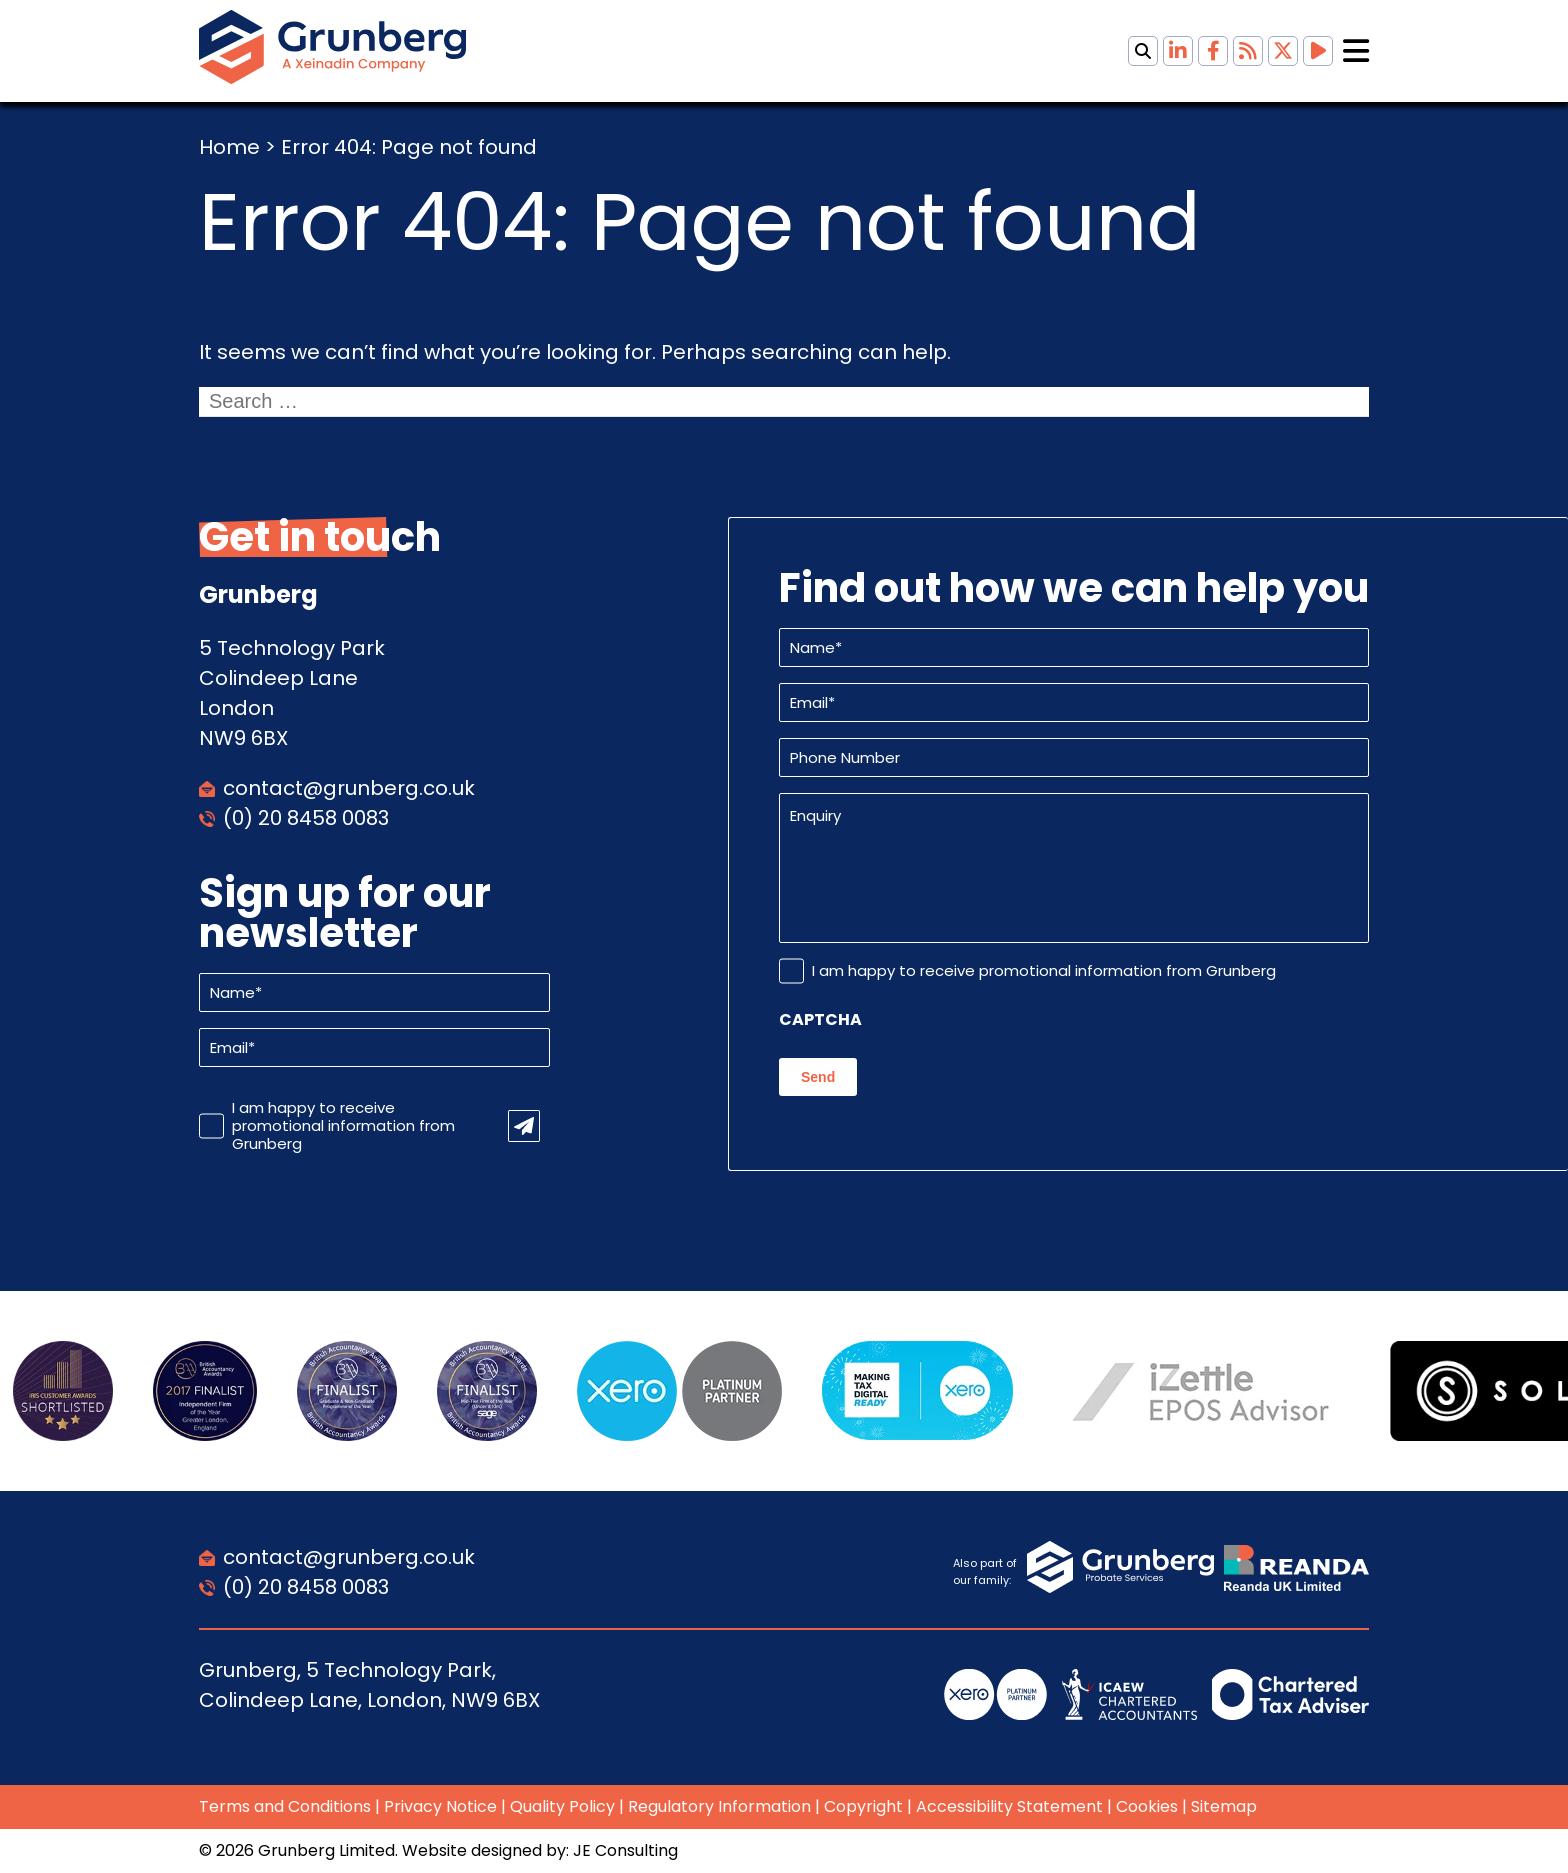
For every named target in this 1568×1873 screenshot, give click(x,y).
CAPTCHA (820, 1020)
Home (229, 147)
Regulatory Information (719, 1806)
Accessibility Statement (1009, 1806)
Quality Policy (562, 1806)
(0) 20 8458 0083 (306, 818)
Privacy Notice (440, 1806)
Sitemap (1224, 1806)
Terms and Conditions (285, 1806)
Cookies (1147, 1806)
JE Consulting (625, 1850)
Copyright (863, 1806)
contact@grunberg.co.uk (349, 788)
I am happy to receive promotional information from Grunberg (343, 1126)
